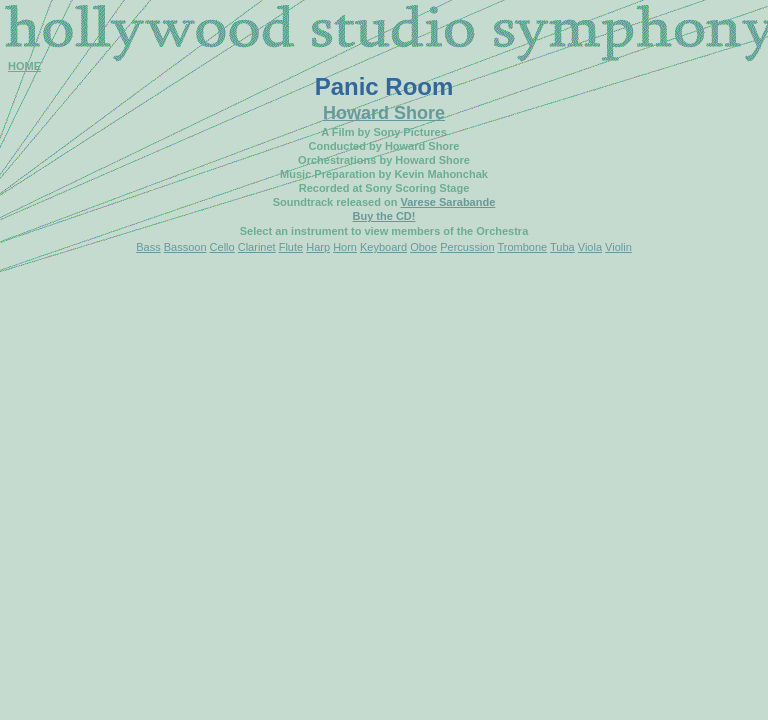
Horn (345, 247)
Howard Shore (384, 113)
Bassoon (185, 247)
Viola (590, 247)
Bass (148, 247)
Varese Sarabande (447, 202)
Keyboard (383, 247)
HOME (24, 66)
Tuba (562, 247)
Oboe (423, 247)
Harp (318, 247)
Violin (618, 247)
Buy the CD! (384, 216)
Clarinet (257, 247)
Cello (222, 247)
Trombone (522, 247)
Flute (291, 247)
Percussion (467, 247)
